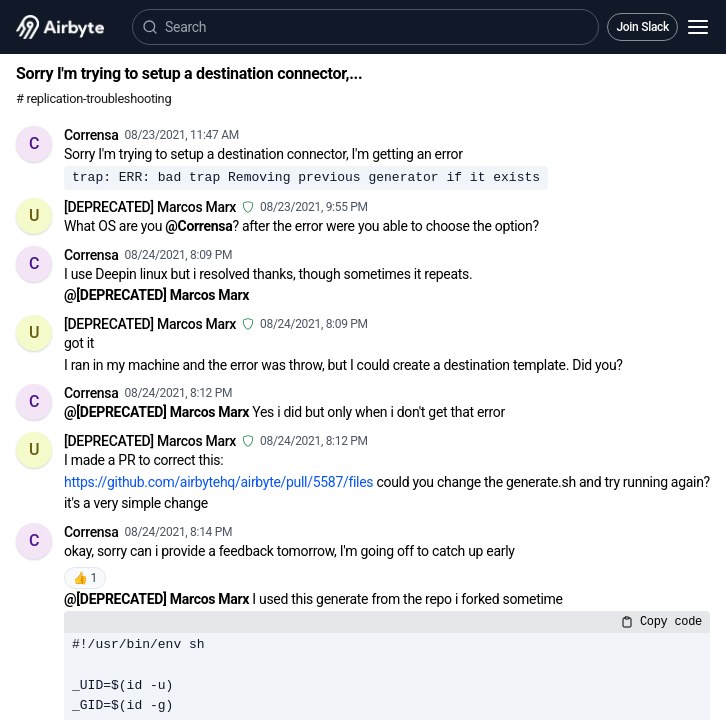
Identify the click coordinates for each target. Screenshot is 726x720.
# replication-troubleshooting (93, 98)
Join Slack (642, 27)
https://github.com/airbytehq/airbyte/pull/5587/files (218, 482)
